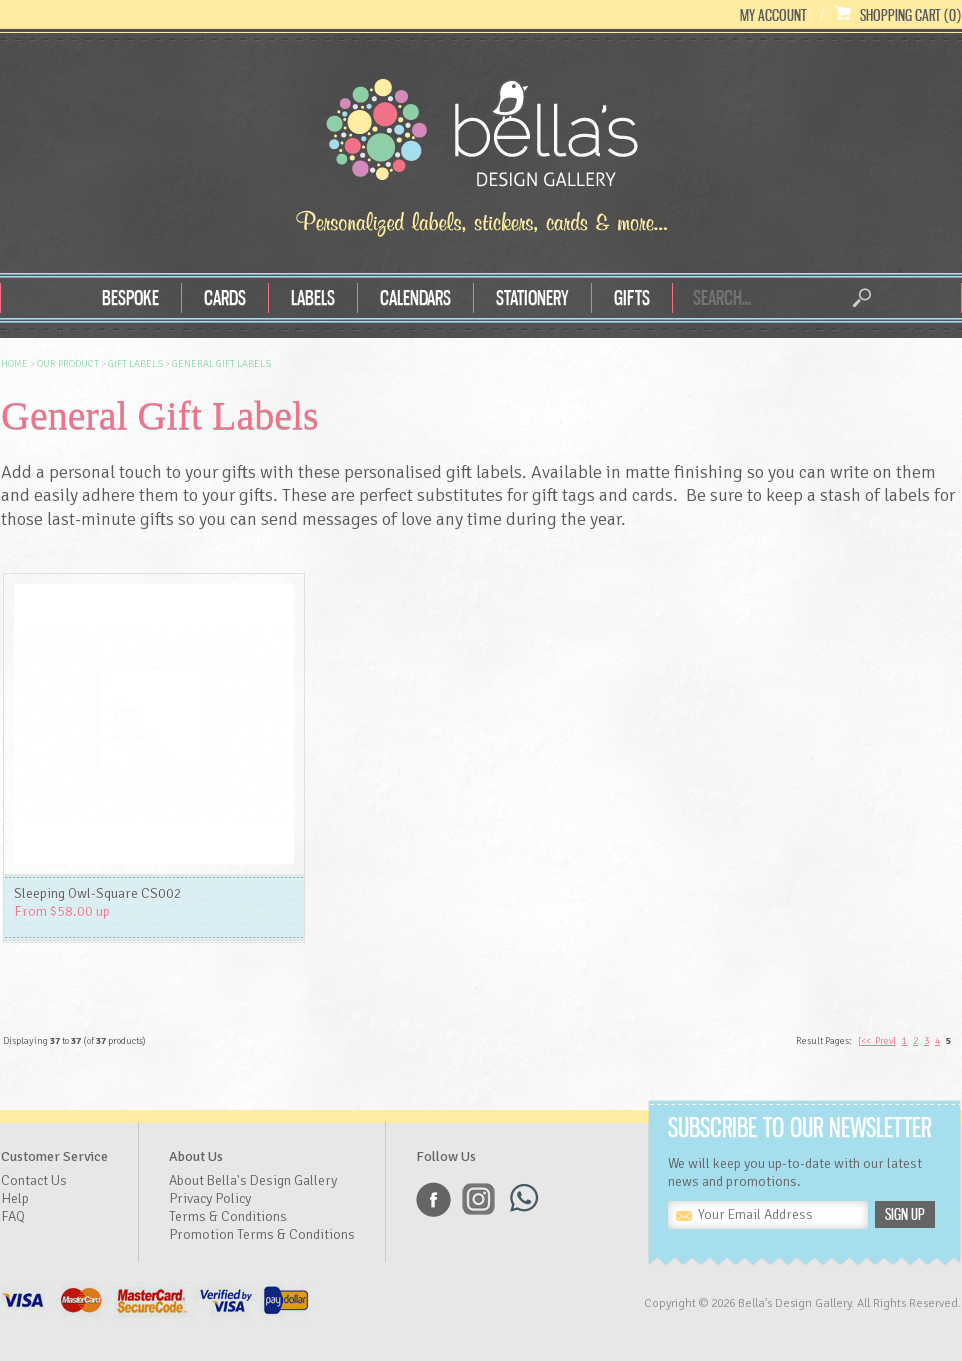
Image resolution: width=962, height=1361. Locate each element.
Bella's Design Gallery (481, 138)
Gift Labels (135, 364)
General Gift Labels (221, 364)
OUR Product (68, 364)
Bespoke (130, 297)
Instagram (478, 1199)
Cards (225, 297)
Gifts (632, 297)
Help (15, 1198)
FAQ (13, 1216)
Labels (313, 297)
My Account (773, 15)
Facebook (433, 1199)
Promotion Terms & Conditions (262, 1234)
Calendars (415, 297)
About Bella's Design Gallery (253, 1180)
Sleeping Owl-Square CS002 (98, 893)
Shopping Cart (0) (910, 15)
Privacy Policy (210, 1198)
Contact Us (34, 1180)
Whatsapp (523, 1199)
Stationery (532, 297)
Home (14, 364)
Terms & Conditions (228, 1216)
